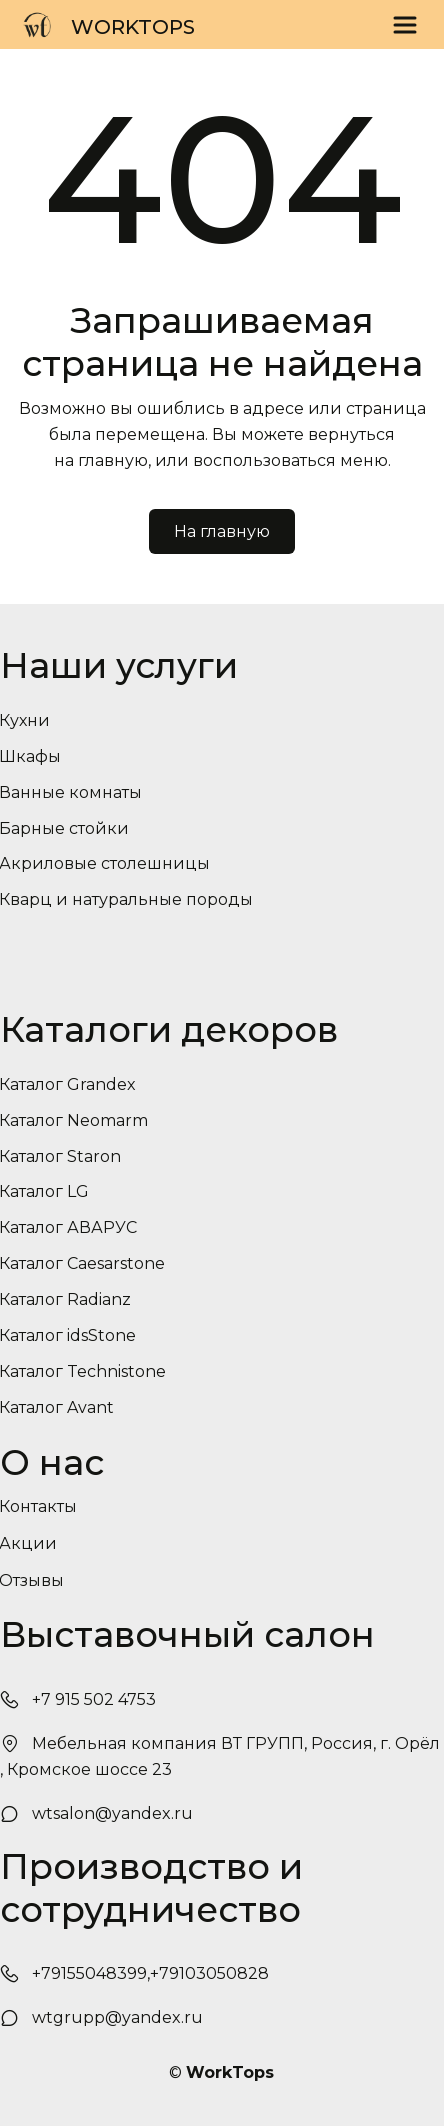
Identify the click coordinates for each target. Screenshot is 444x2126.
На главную (222, 531)
